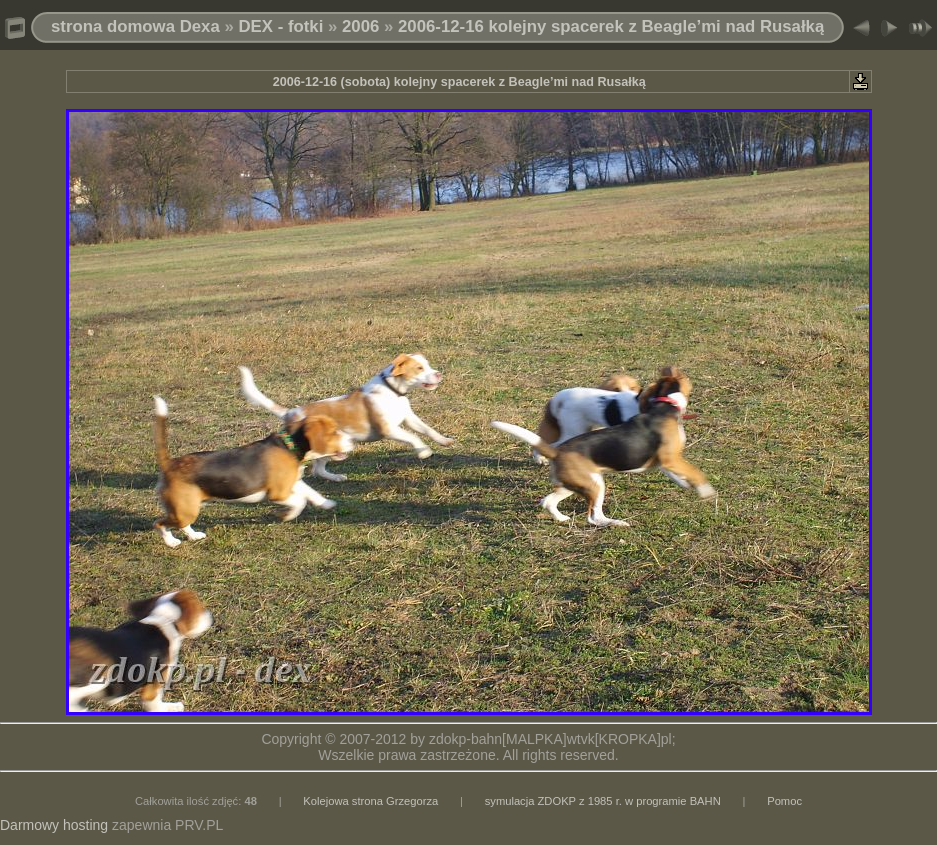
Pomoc (784, 801)
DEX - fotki (280, 26)
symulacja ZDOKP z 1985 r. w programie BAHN (603, 801)
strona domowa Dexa (135, 26)
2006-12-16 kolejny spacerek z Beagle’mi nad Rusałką (611, 26)
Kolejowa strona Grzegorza (370, 801)
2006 (360, 26)
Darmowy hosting (54, 825)
